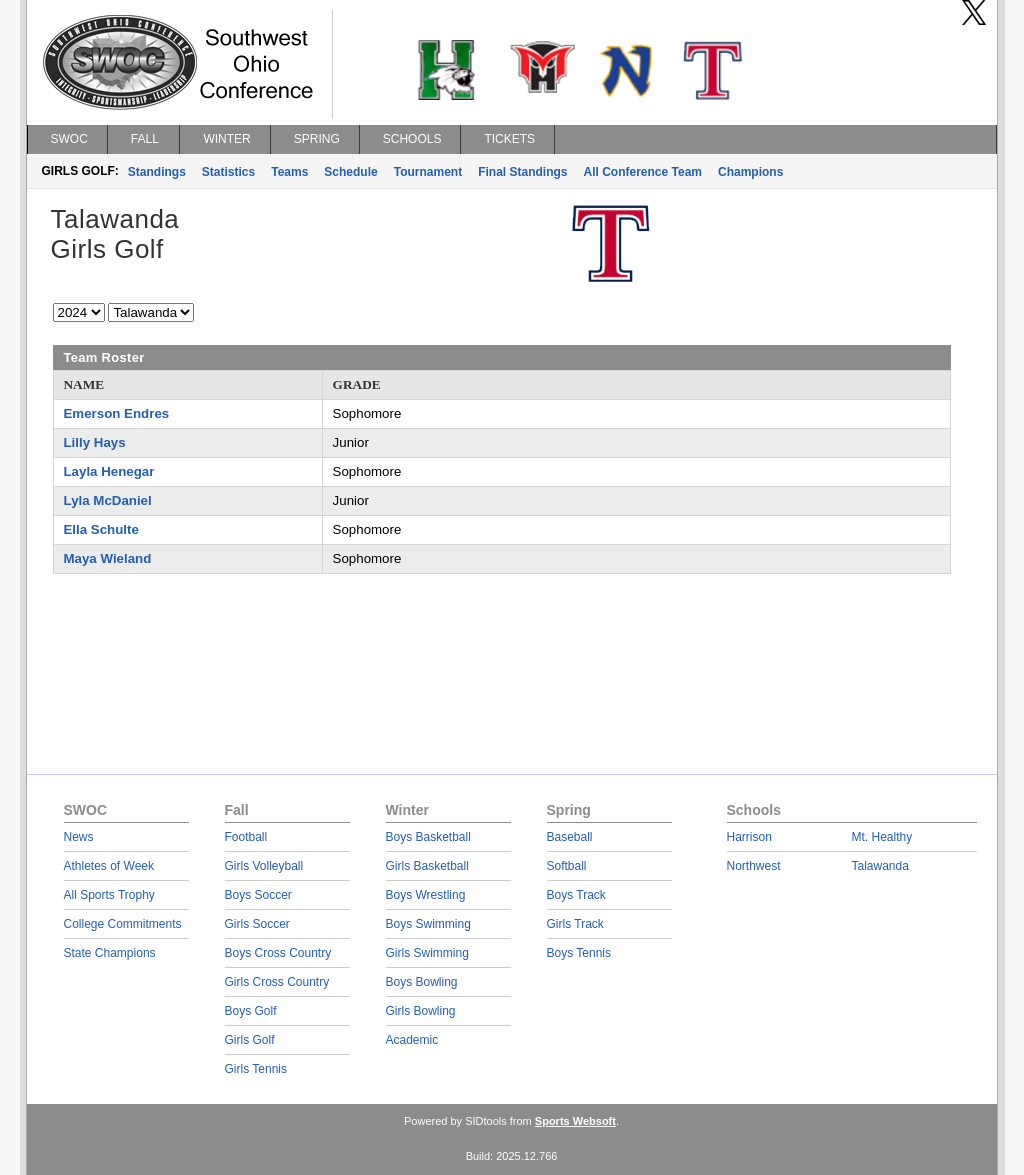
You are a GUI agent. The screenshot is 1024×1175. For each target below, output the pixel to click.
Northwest (754, 866)
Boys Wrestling (426, 895)
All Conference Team (643, 172)
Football (246, 837)
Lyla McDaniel (108, 500)
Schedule (350, 172)
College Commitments (123, 924)
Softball (567, 866)
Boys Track (576, 895)
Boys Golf (251, 1011)
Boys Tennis (579, 953)
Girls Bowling (421, 1011)
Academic (412, 1040)
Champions (750, 172)
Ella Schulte (101, 529)
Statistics (228, 172)
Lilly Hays (95, 442)
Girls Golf (250, 1040)
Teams (289, 172)
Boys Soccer (258, 895)
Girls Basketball (427, 866)
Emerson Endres (117, 413)
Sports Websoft (575, 1121)
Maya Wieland (108, 558)
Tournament (428, 172)
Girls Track (575, 924)
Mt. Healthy (882, 837)
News (79, 837)
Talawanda (880, 866)
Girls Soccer (257, 924)
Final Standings (522, 172)
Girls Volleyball (264, 866)
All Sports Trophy (109, 895)
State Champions (110, 953)
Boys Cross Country (278, 953)
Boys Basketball (428, 837)
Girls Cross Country (277, 982)
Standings (157, 172)
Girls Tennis (256, 1069)
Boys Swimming (428, 924)
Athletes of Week (109, 866)
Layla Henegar (109, 471)
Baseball (570, 837)
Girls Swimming (427, 953)
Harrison (749, 837)
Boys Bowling (422, 982)
